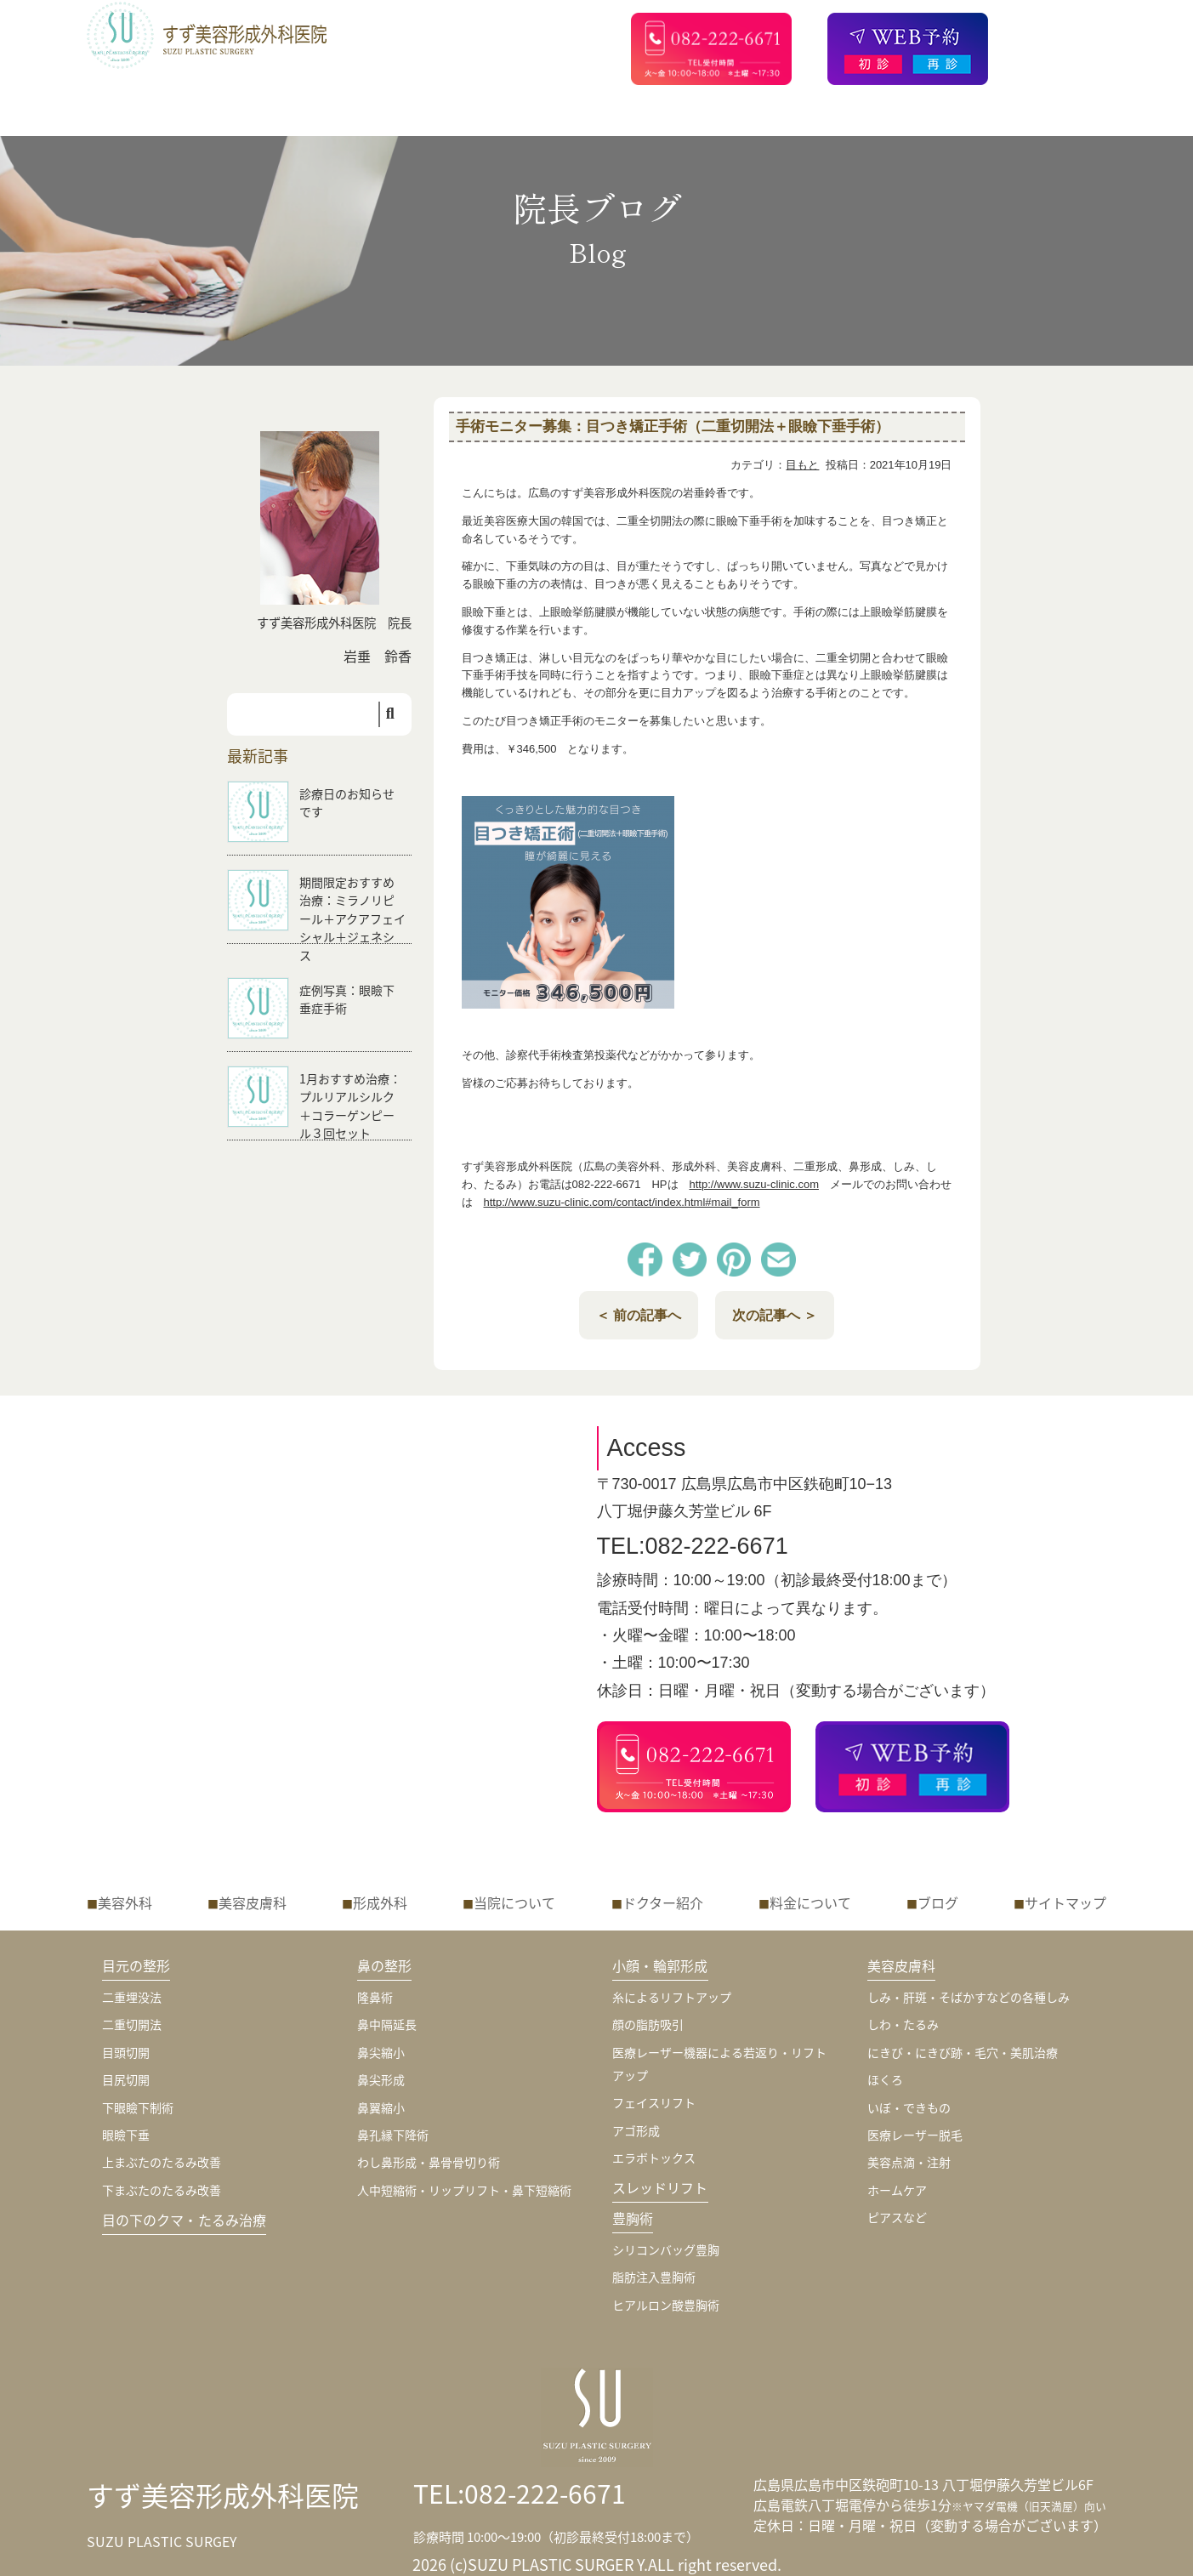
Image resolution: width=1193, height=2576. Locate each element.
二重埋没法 (132, 1996)
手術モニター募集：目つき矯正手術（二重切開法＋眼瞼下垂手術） (672, 426)
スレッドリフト (660, 2187)
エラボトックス (654, 2157)
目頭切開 (126, 2052)
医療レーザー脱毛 (915, 2134)
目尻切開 (126, 2079)
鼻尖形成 (381, 2079)
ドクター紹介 (662, 1902)
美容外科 (125, 1902)
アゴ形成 (636, 2130)
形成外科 (380, 1902)
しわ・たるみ (903, 2024)
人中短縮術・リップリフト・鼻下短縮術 (464, 2189)
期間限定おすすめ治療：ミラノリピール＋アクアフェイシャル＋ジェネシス (352, 918)
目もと (802, 464)
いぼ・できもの (909, 2107)
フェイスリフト (654, 2102)
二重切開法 (132, 2024)
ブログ (937, 1902)
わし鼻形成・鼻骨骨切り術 (428, 2161)
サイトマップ (1065, 1902)
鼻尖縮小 (381, 2052)
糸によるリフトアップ (671, 1996)
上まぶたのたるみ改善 (161, 2161)
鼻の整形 (384, 1965)
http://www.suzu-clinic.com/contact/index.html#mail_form (622, 1202)
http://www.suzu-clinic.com (754, 1184)
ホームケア (897, 2189)
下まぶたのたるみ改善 (161, 2189)
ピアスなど (897, 2217)
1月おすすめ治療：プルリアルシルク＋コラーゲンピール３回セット (350, 1106)
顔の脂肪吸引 (648, 2024)
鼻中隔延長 (387, 2024)
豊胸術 (632, 2218)
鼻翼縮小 (381, 2107)
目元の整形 (136, 1965)
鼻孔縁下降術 (393, 2134)
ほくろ (885, 2079)
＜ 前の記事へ (638, 1315)
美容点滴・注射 (909, 2161)
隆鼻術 (375, 1996)
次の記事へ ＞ (774, 1315)
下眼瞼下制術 (137, 2107)
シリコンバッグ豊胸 (665, 2249)
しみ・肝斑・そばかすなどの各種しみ (968, 1996)
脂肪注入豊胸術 (654, 2276)
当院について (514, 1902)
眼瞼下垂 (126, 2134)
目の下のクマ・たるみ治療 (184, 2219)
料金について (810, 1902)
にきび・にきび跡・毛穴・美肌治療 (962, 2052)
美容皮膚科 (253, 1902)
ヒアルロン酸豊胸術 (665, 2304)
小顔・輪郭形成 (660, 1965)
